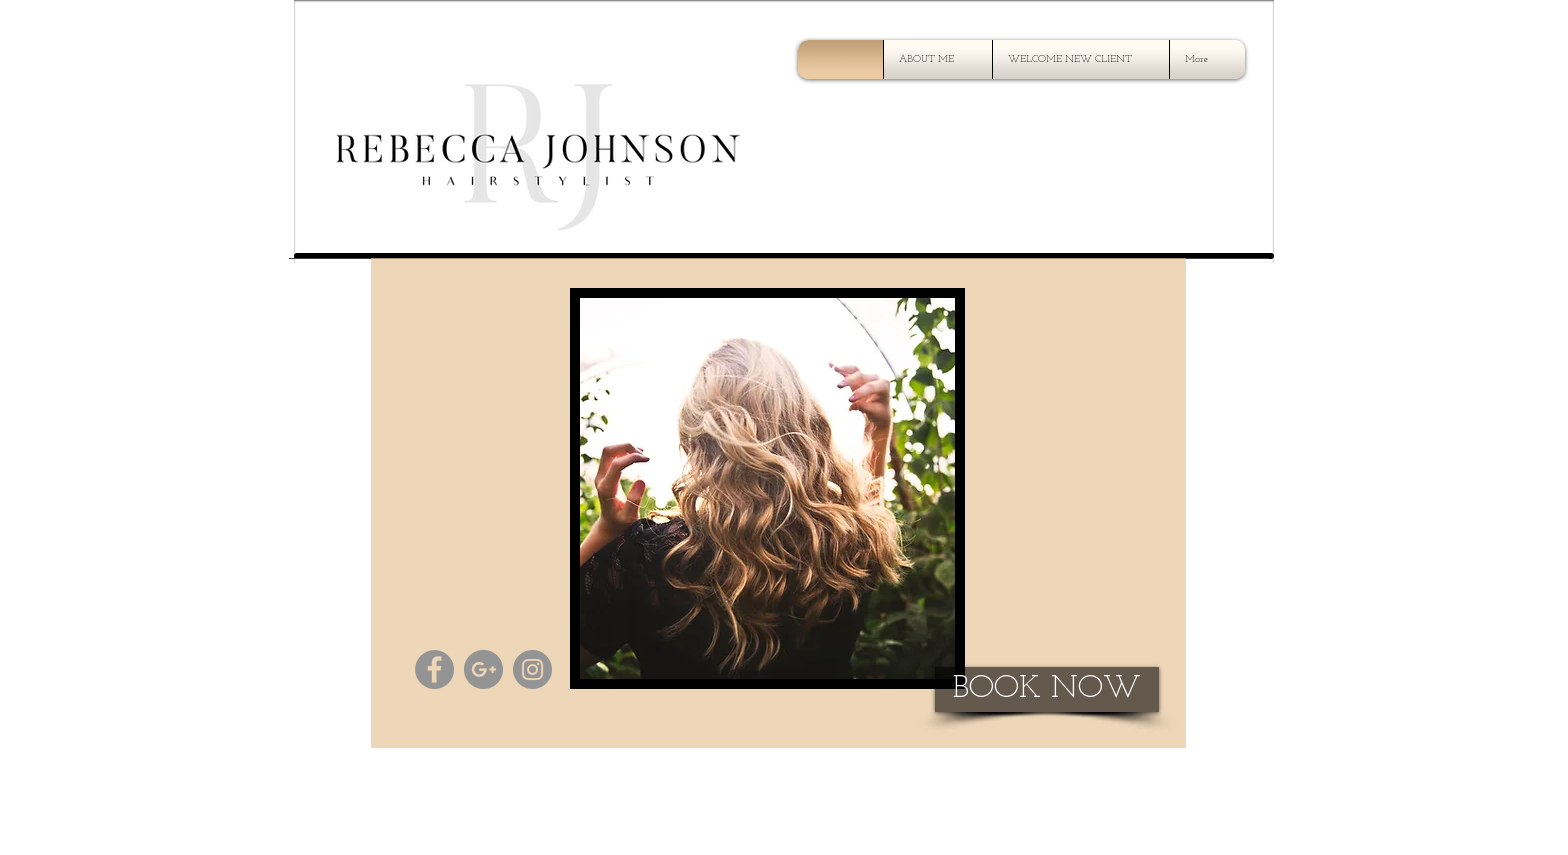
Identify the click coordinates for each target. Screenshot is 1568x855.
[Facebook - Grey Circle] (434, 669)
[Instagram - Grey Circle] (532, 669)
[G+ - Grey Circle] (483, 669)
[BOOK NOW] (1047, 689)
